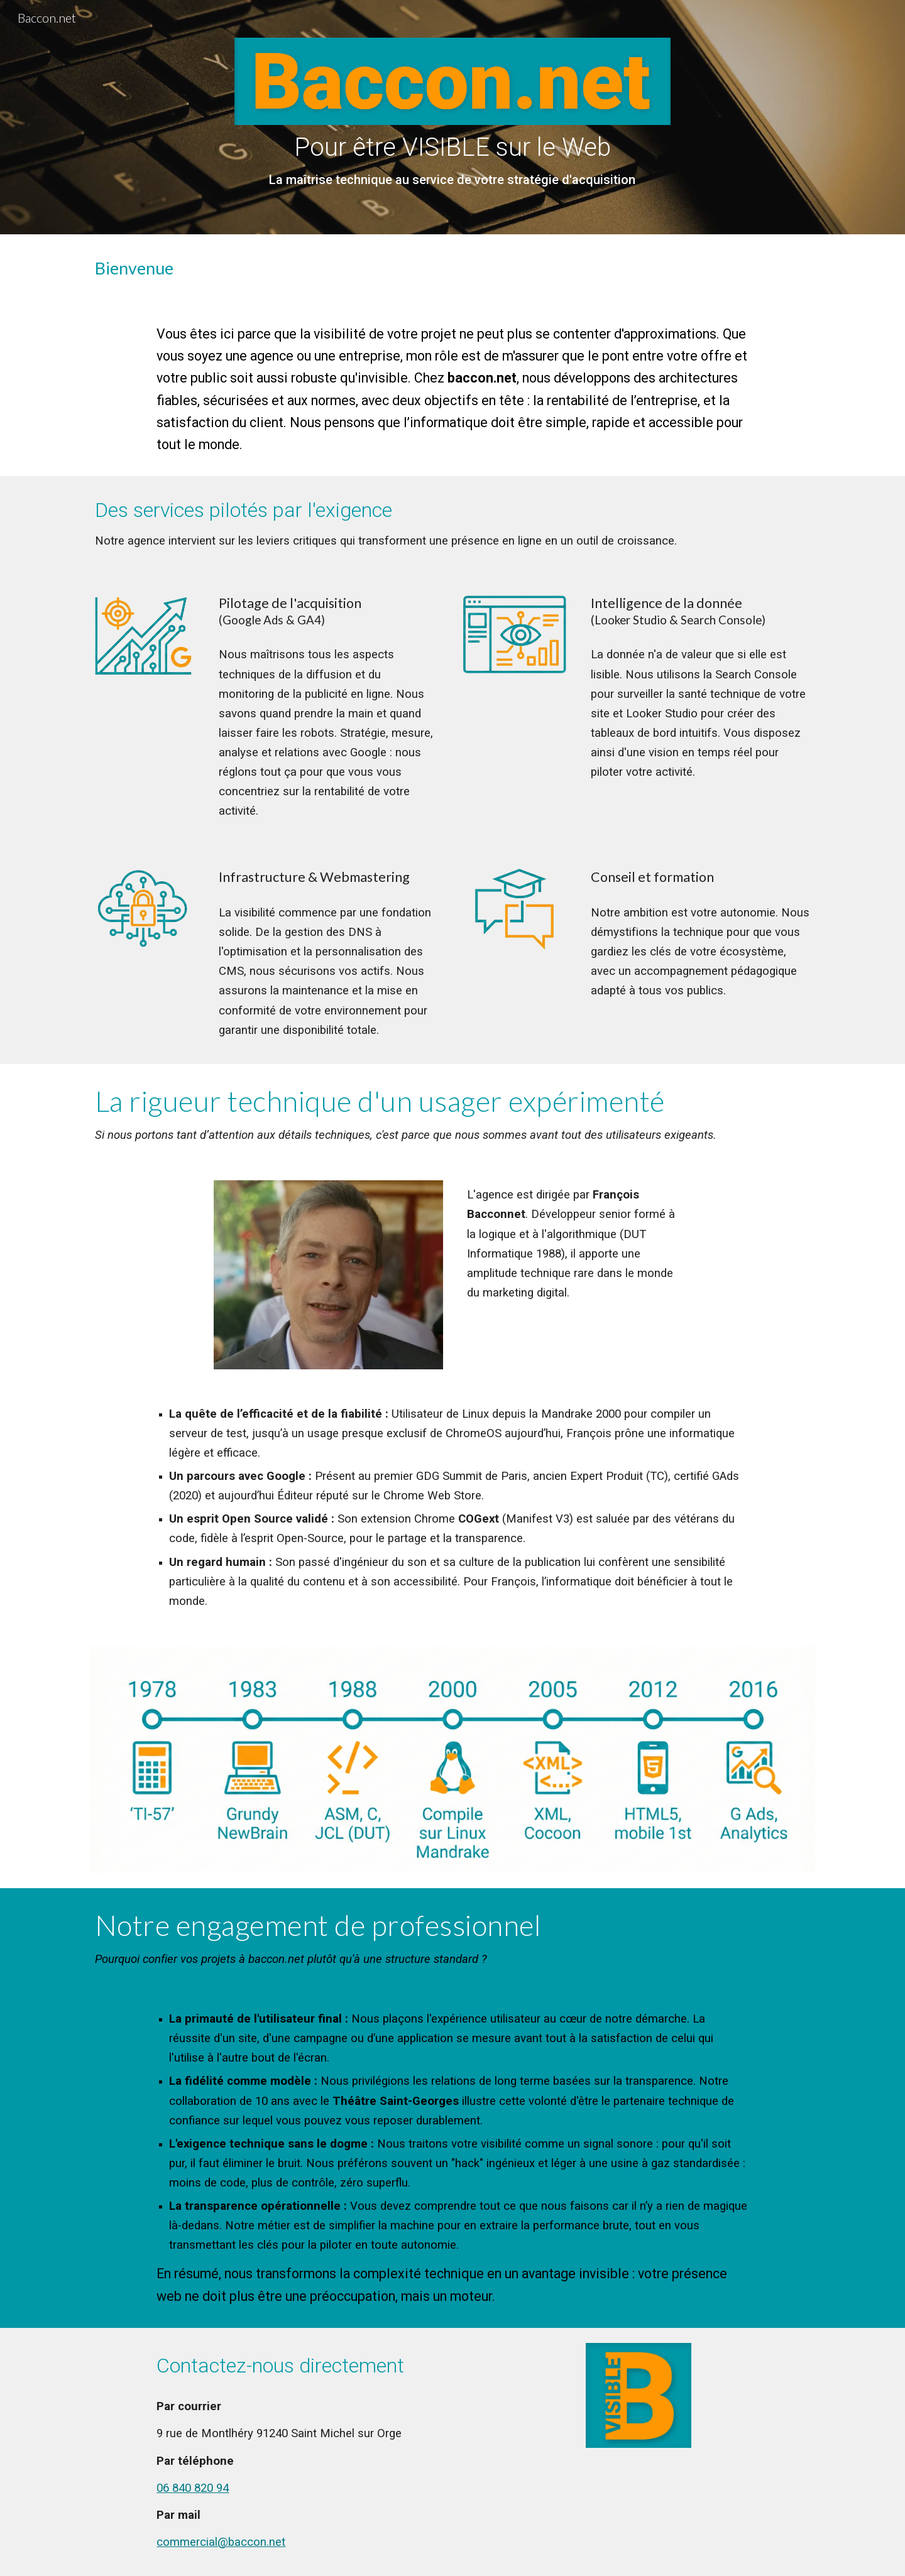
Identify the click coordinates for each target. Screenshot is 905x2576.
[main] (452, 161)
